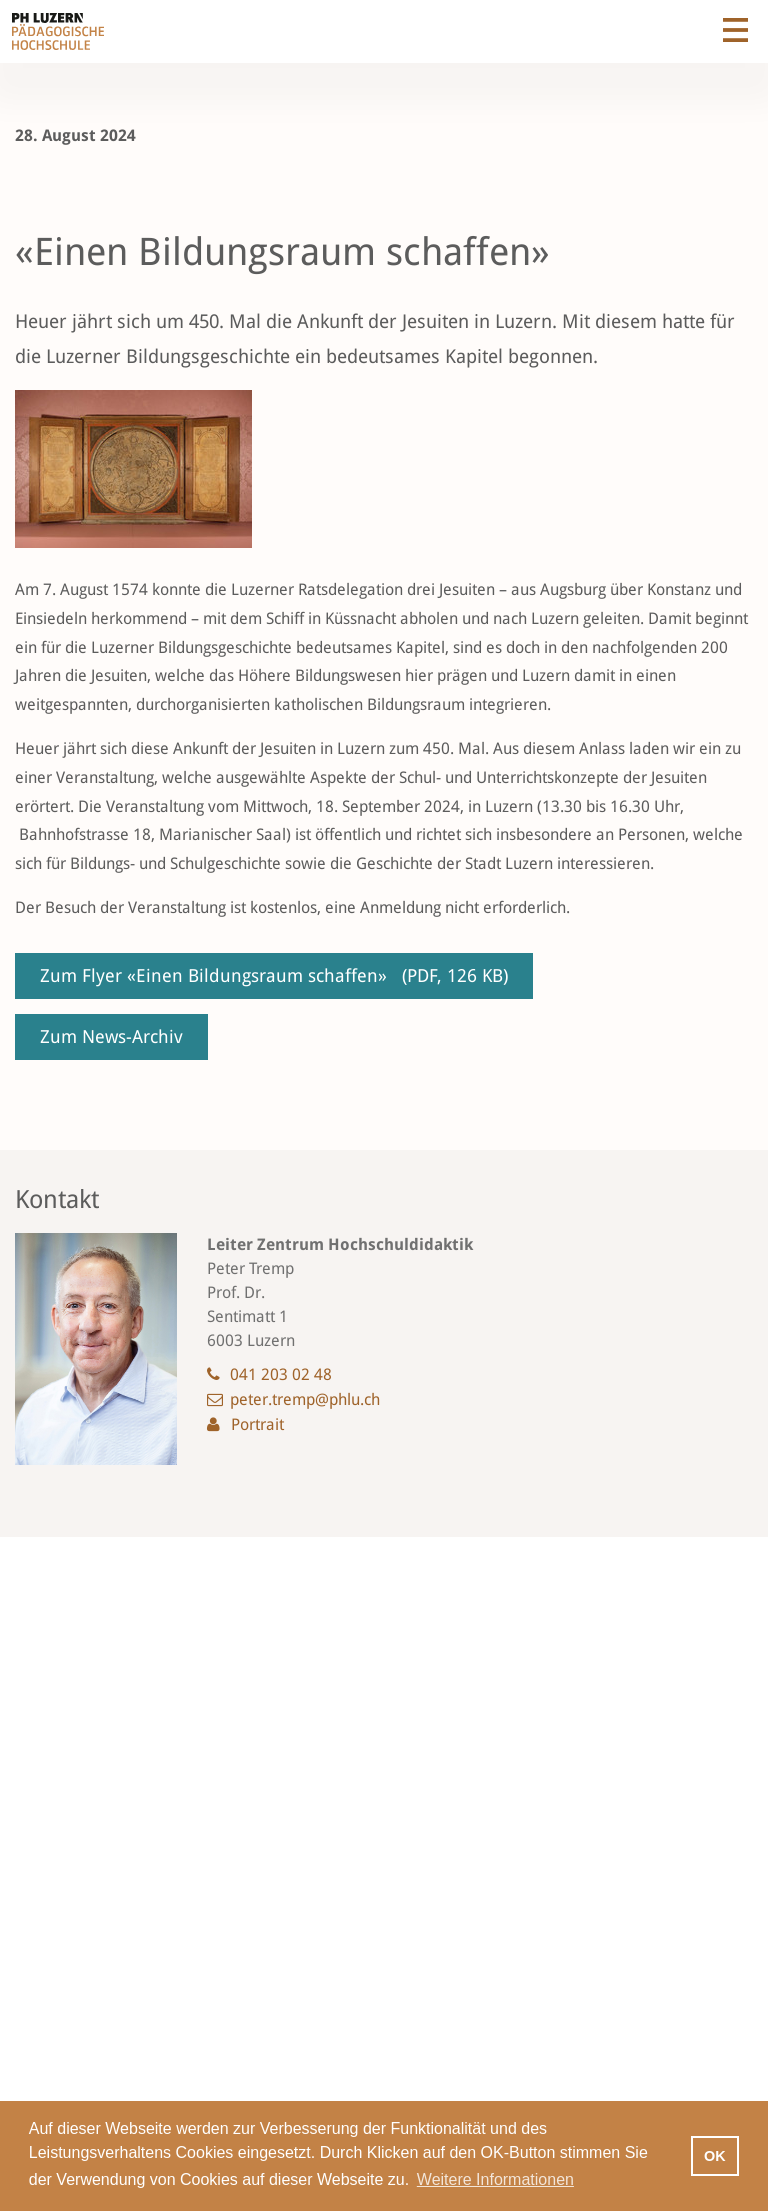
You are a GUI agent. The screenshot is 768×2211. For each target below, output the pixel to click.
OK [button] (715, 2156)
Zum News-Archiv (111, 1036)
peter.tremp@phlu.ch (305, 1399)
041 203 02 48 (281, 1374)
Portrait (257, 1424)
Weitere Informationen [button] (495, 2179)
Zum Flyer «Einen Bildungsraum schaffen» (274, 975)
